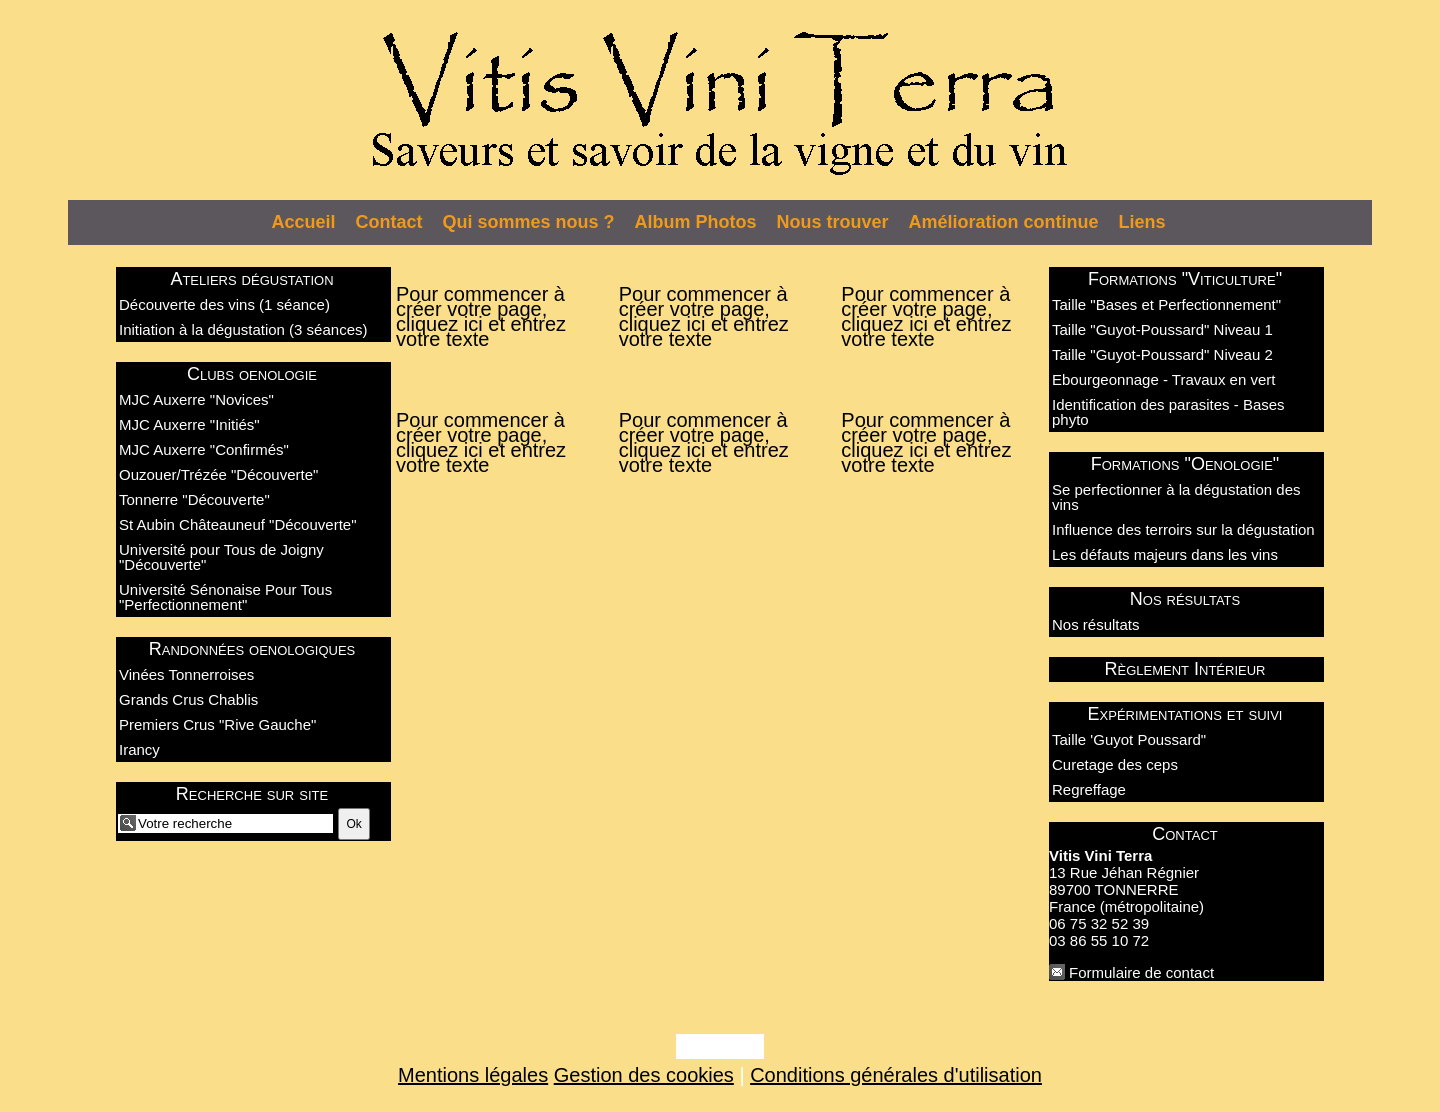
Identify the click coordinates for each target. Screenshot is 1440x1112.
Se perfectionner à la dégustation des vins (1176, 497)
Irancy (139, 749)
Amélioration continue (1004, 222)
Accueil (304, 222)
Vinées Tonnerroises (186, 674)
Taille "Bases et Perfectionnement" (1166, 304)
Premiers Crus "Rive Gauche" (217, 724)
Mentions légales (473, 1075)
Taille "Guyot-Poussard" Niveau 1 (1162, 329)
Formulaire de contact (1141, 972)
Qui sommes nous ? (529, 222)
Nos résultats (1185, 599)
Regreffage (1089, 789)
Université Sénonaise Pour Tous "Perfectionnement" (225, 597)
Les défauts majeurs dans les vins (1165, 554)
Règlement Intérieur (1185, 669)
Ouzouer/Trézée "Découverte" (218, 474)
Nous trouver (833, 222)
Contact (389, 222)
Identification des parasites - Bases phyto (1168, 412)
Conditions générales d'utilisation (896, 1075)
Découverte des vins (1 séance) (224, 304)
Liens (1142, 222)
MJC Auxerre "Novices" (196, 399)
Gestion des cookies (644, 1075)
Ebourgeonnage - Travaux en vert (1163, 379)
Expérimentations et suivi (1185, 714)
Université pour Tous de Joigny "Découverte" (221, 557)
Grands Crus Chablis (188, 699)
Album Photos (696, 222)
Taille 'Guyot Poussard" (1129, 739)
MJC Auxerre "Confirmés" (204, 449)
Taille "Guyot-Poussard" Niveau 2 (1162, 354)
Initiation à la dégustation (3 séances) (243, 329)
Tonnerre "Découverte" (194, 499)
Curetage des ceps (1115, 764)
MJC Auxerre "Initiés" (189, 424)
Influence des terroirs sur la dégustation (1183, 529)
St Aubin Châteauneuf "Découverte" (237, 524)
